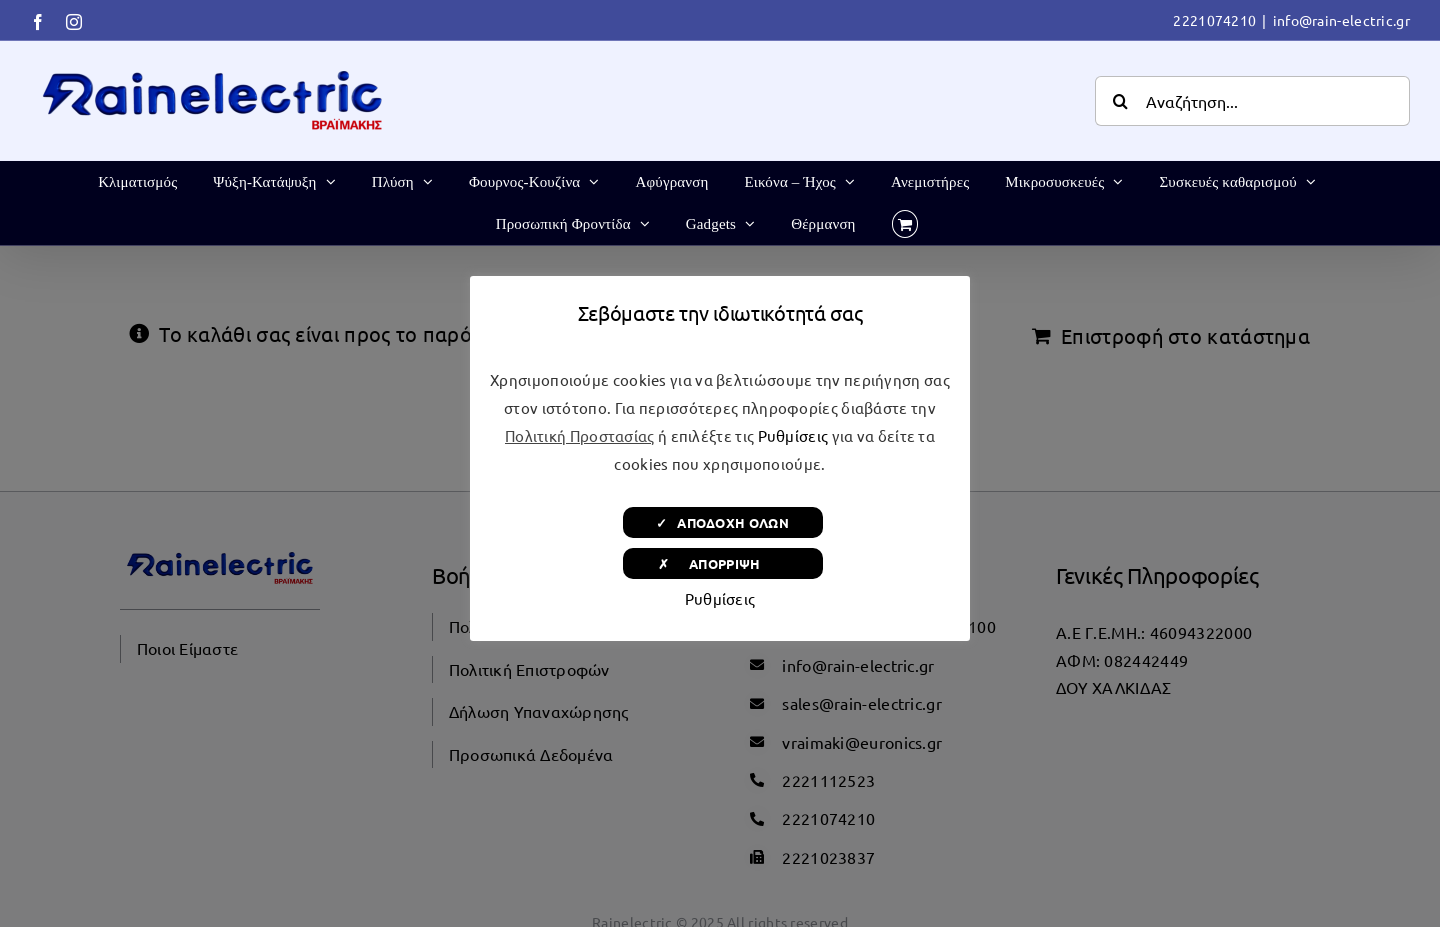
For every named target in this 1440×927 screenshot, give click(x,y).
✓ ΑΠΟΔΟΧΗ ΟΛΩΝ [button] (722, 522)
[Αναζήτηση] (1120, 101)
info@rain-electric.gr (1341, 20)
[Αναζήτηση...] (1252, 101)
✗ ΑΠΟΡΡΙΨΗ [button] (722, 563)
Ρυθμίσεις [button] (793, 435)
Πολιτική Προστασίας (580, 435)
